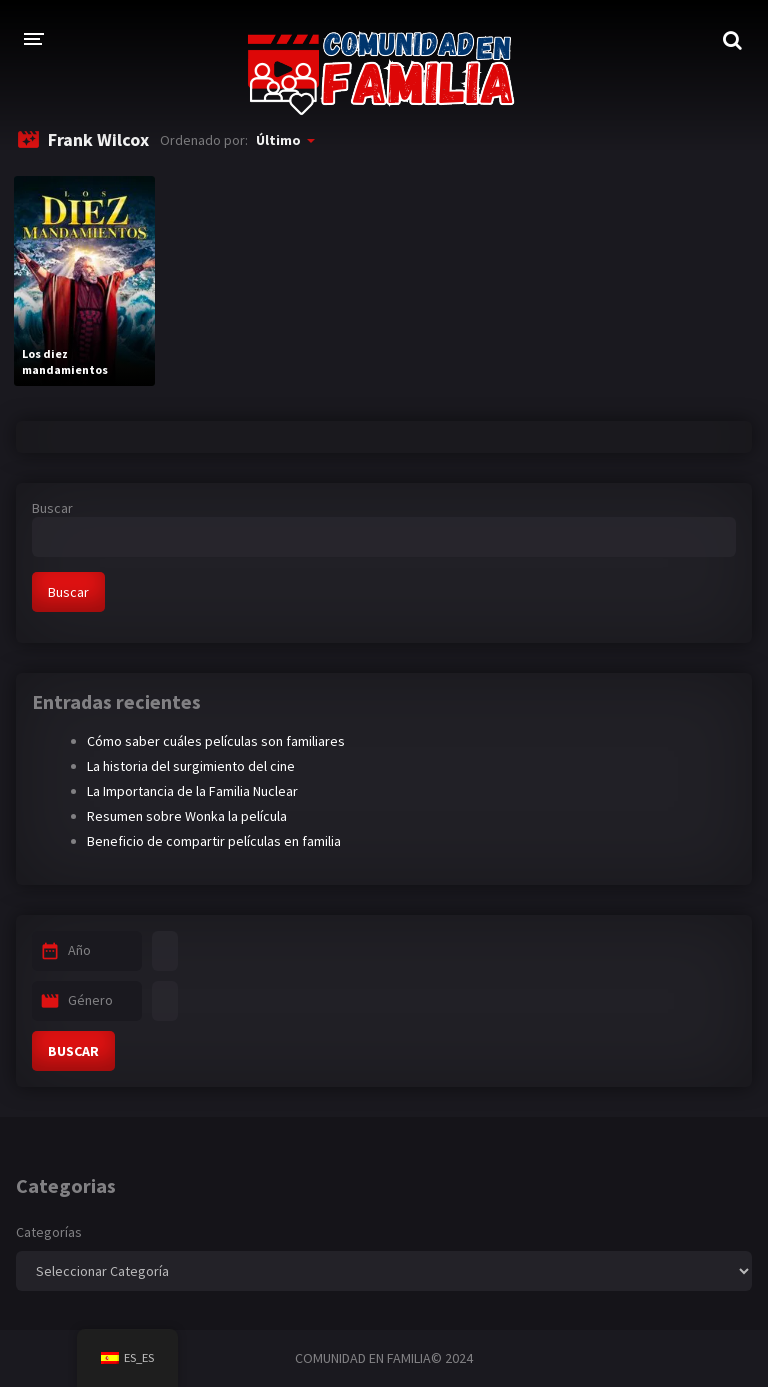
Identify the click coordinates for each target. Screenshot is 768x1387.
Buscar (52, 508)
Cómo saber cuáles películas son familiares (216, 741)
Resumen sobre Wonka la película (187, 816)
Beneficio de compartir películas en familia (214, 841)
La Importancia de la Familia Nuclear (192, 791)
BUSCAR (73, 1051)
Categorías (49, 1232)
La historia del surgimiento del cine (191, 766)
